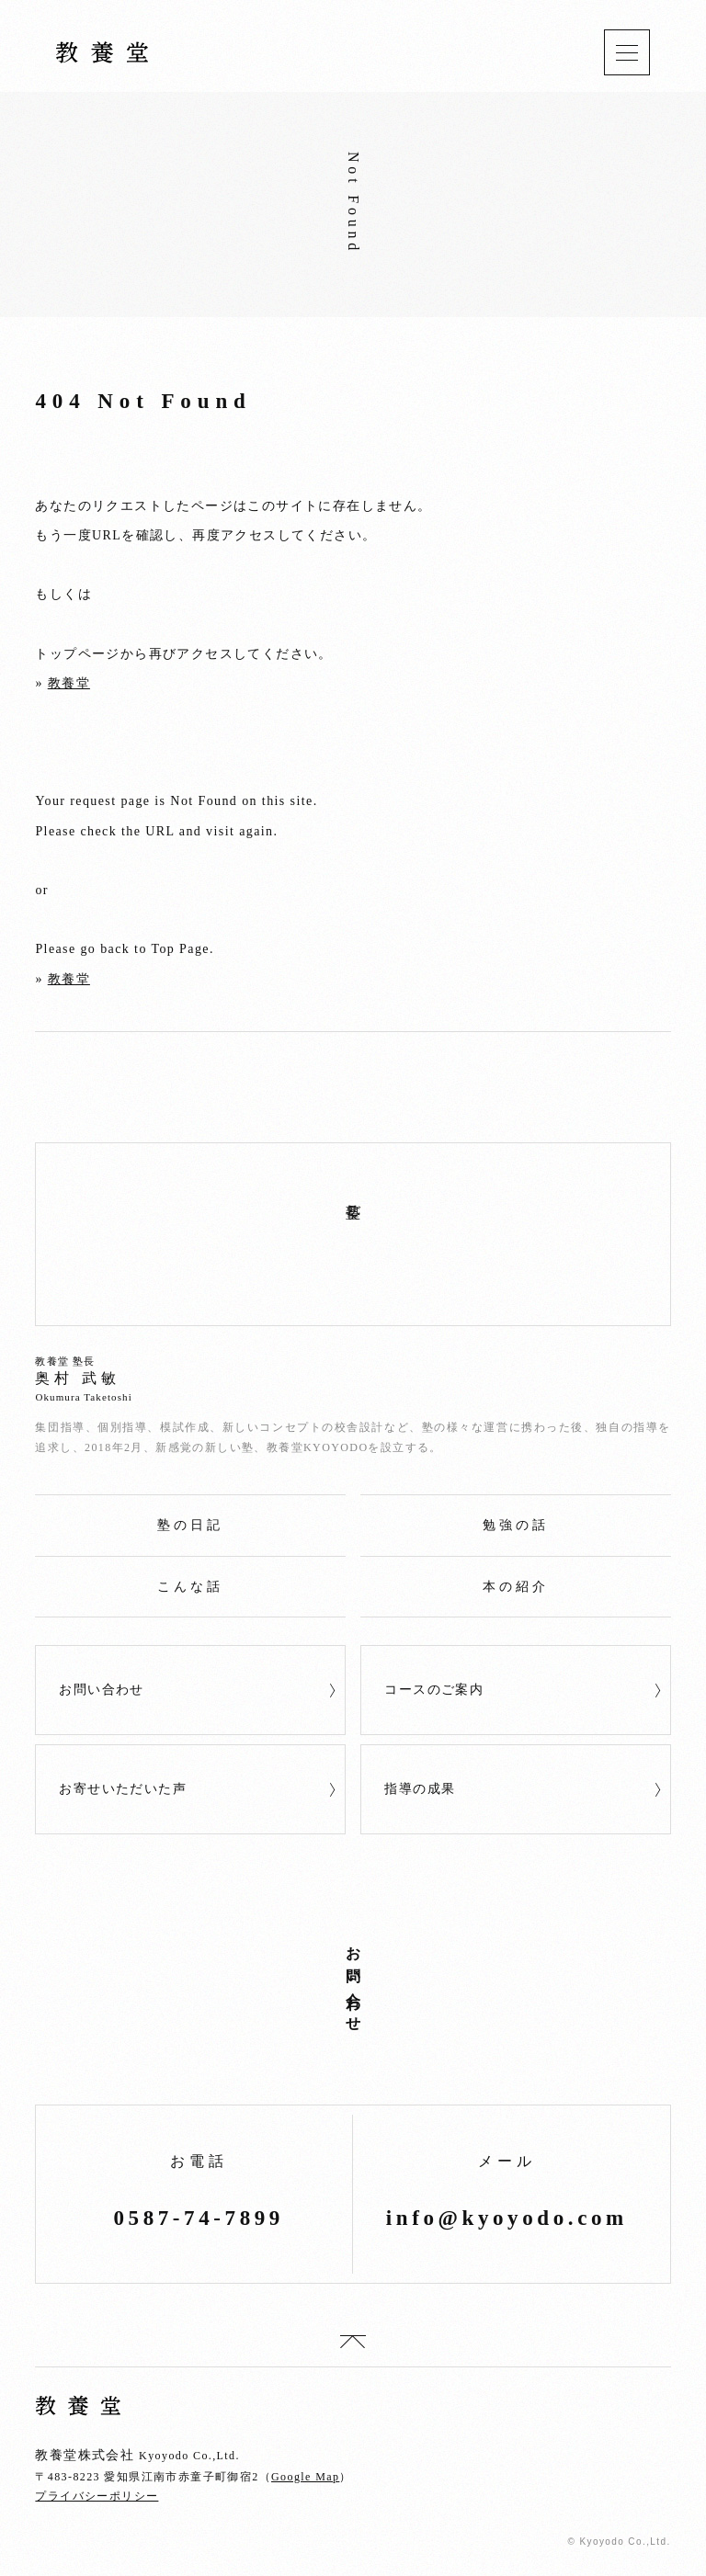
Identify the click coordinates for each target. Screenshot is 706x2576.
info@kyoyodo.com (507, 2218)
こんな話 (190, 1587)
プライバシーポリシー (96, 2496)
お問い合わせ (101, 1690)
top (353, 2341)
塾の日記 (190, 1525)
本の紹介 (516, 1587)
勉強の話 (516, 1525)
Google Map (305, 2476)
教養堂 (69, 683)
